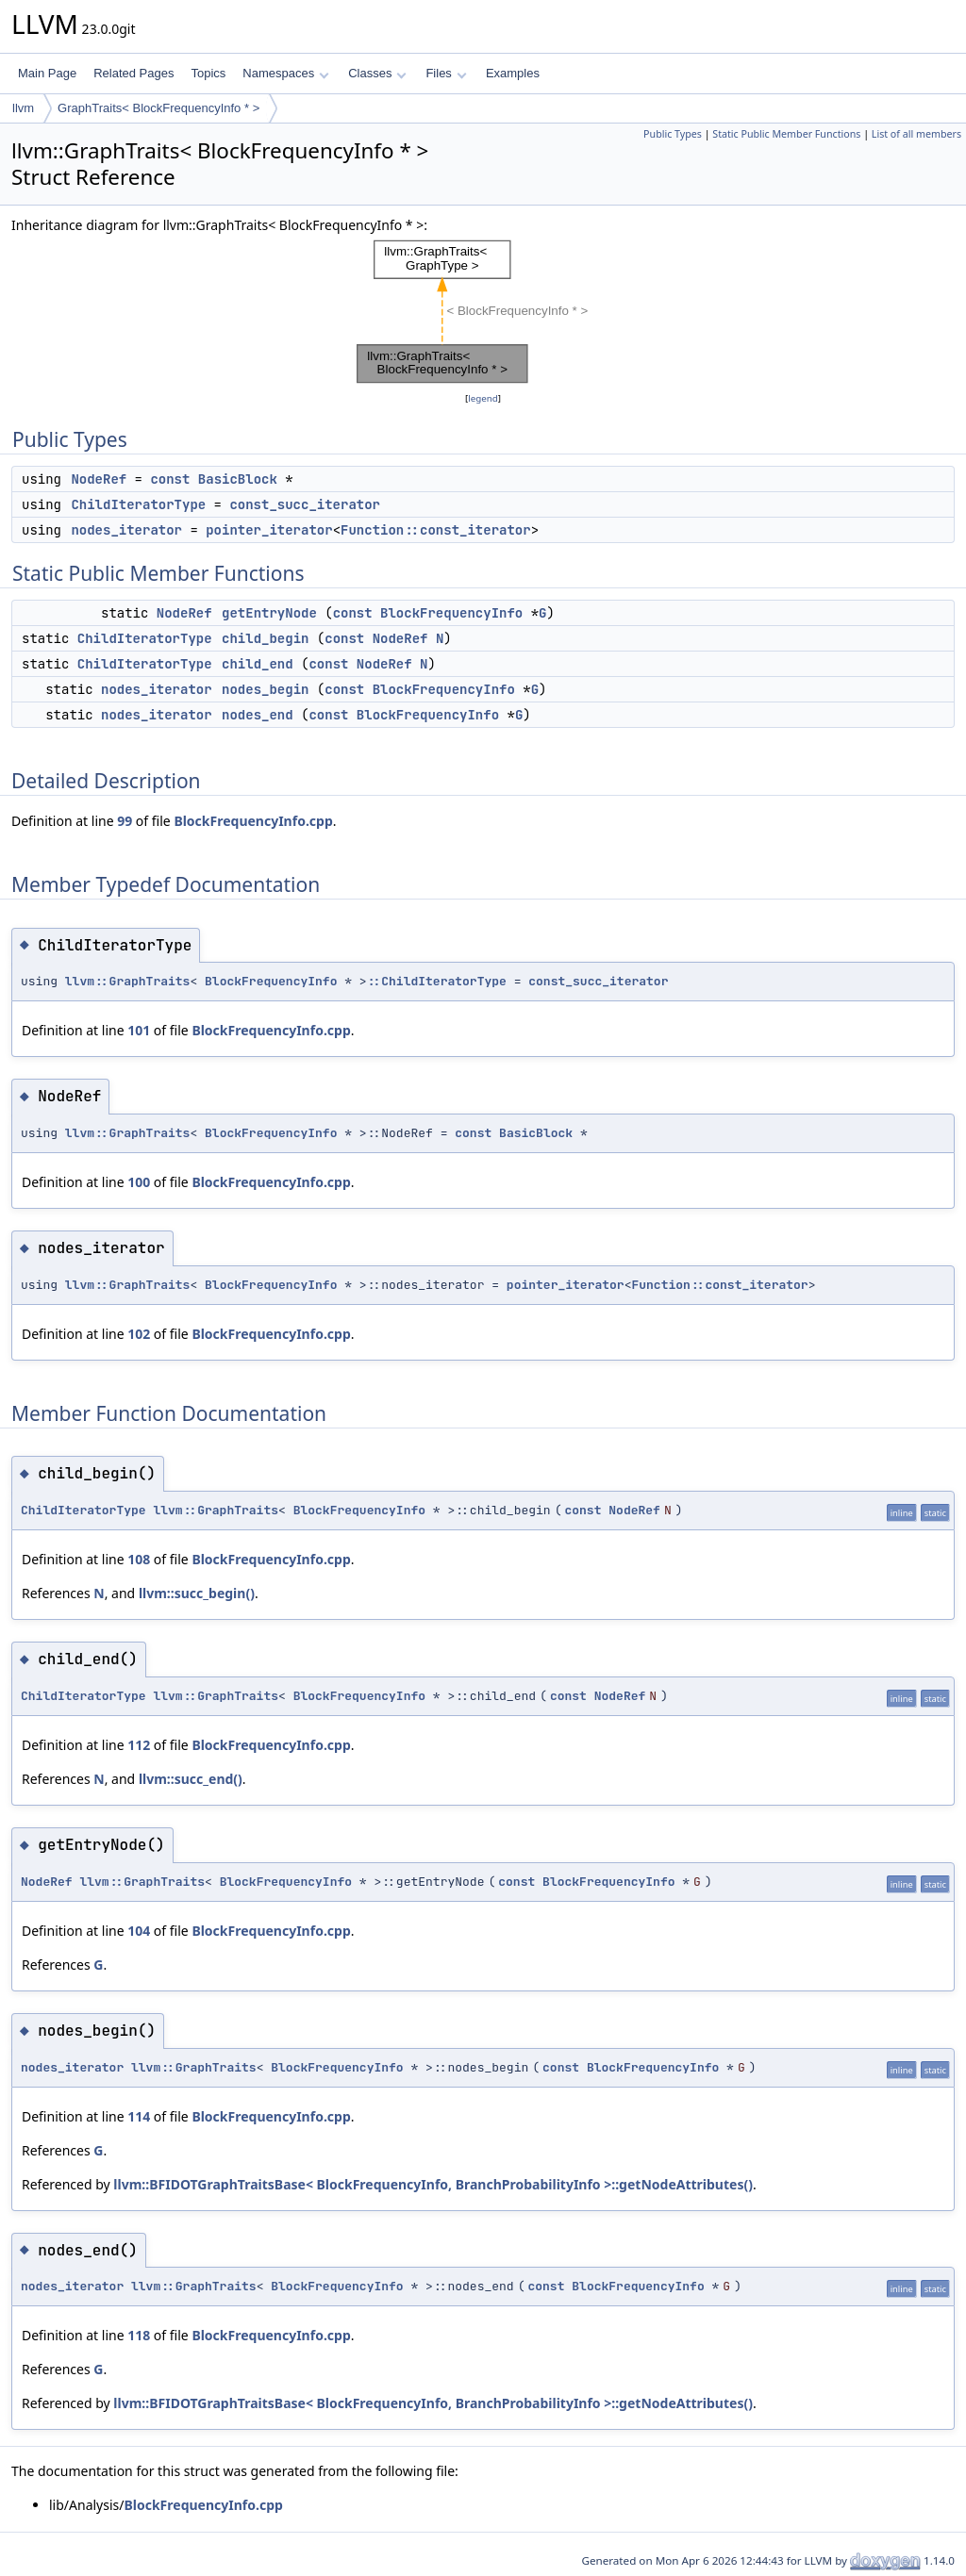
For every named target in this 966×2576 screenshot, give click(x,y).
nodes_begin (265, 689)
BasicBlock (237, 479)
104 (138, 1931)
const (170, 479)
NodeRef (98, 479)
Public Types (672, 133)
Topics (208, 73)
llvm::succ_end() (190, 1779)
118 (138, 2335)
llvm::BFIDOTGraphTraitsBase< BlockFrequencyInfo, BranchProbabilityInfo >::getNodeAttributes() (433, 2184)
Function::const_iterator (436, 529)
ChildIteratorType (138, 504)
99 (124, 821)
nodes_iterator (126, 529)
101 (138, 1030)
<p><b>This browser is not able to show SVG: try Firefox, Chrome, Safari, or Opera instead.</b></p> (483, 312)
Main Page (47, 73)
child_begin (265, 638)
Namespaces (285, 73)
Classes (377, 73)
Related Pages (133, 73)
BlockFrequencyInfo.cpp (253, 821)
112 (138, 1745)
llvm (23, 108)
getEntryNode (269, 612)
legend (483, 398)
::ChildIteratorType (437, 981)
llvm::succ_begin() (197, 1593)
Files (445, 73)
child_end (257, 663)
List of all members (916, 133)
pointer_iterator (269, 529)
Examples (513, 73)
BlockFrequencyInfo (451, 612)
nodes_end (257, 714)
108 (138, 1559)
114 (138, 2116)
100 (138, 1182)
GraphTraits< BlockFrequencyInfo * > (158, 108)
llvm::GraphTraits (128, 981)
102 (138, 1334)
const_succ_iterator (304, 504)
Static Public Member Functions (786, 133)
